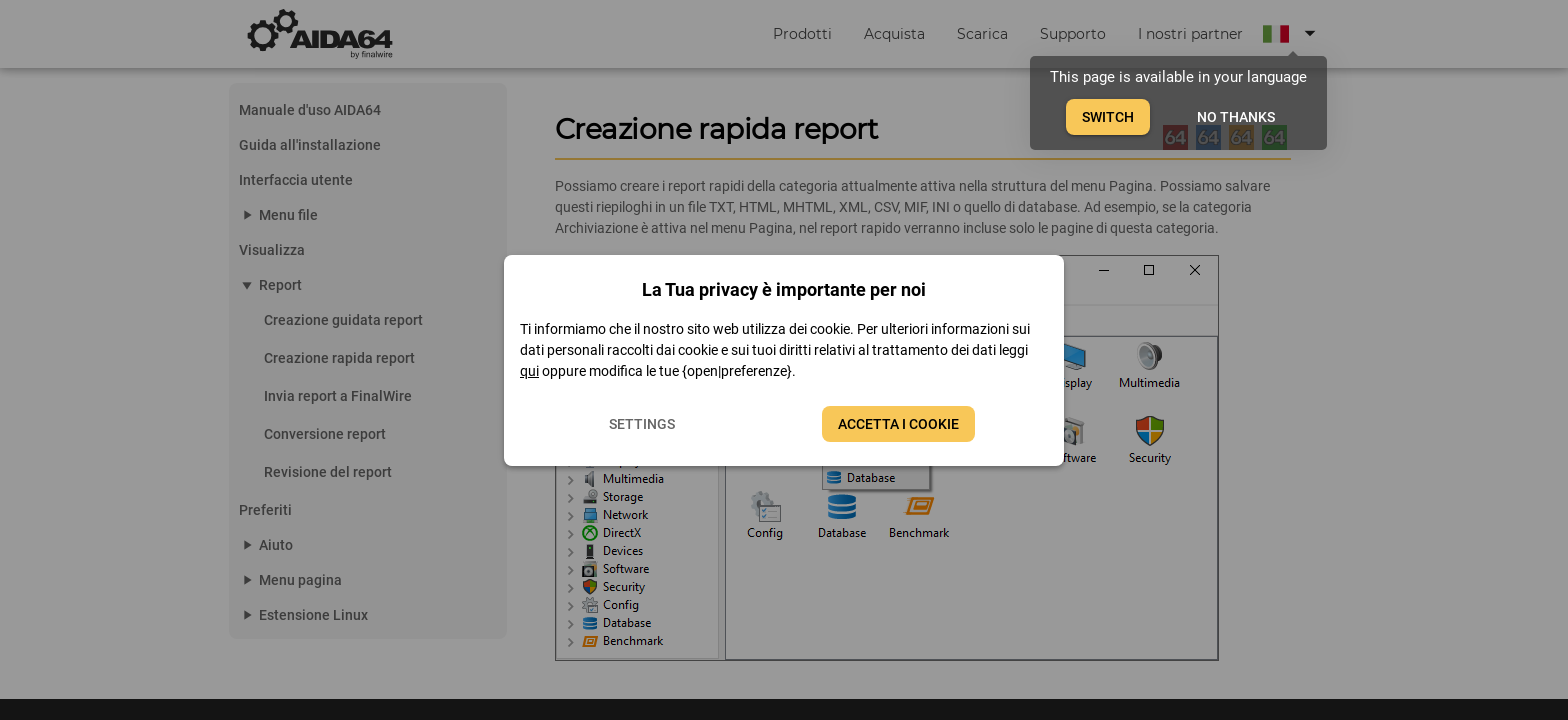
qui (529, 371)
